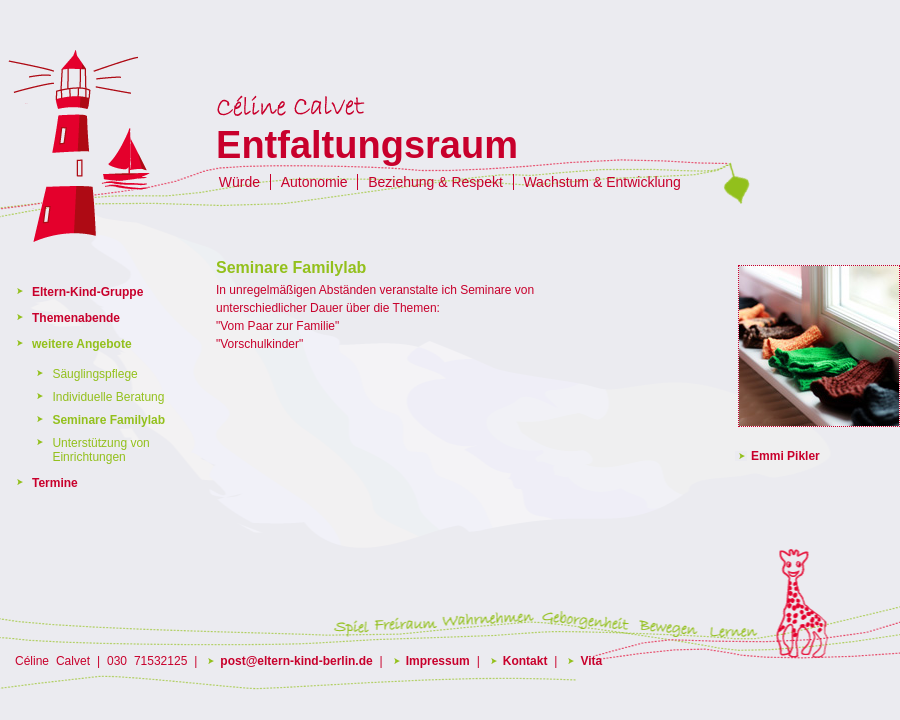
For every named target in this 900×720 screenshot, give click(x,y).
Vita (591, 661)
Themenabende (76, 318)
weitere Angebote (82, 344)
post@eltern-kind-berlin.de (296, 661)
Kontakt (525, 661)
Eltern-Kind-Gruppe (87, 292)
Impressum (438, 661)
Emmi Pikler (785, 456)
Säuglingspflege (94, 374)
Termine (55, 483)
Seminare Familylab (108, 420)
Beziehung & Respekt (435, 182)
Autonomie (314, 182)
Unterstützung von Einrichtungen (100, 450)
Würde (239, 182)
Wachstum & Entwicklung (601, 182)
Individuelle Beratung (108, 397)
